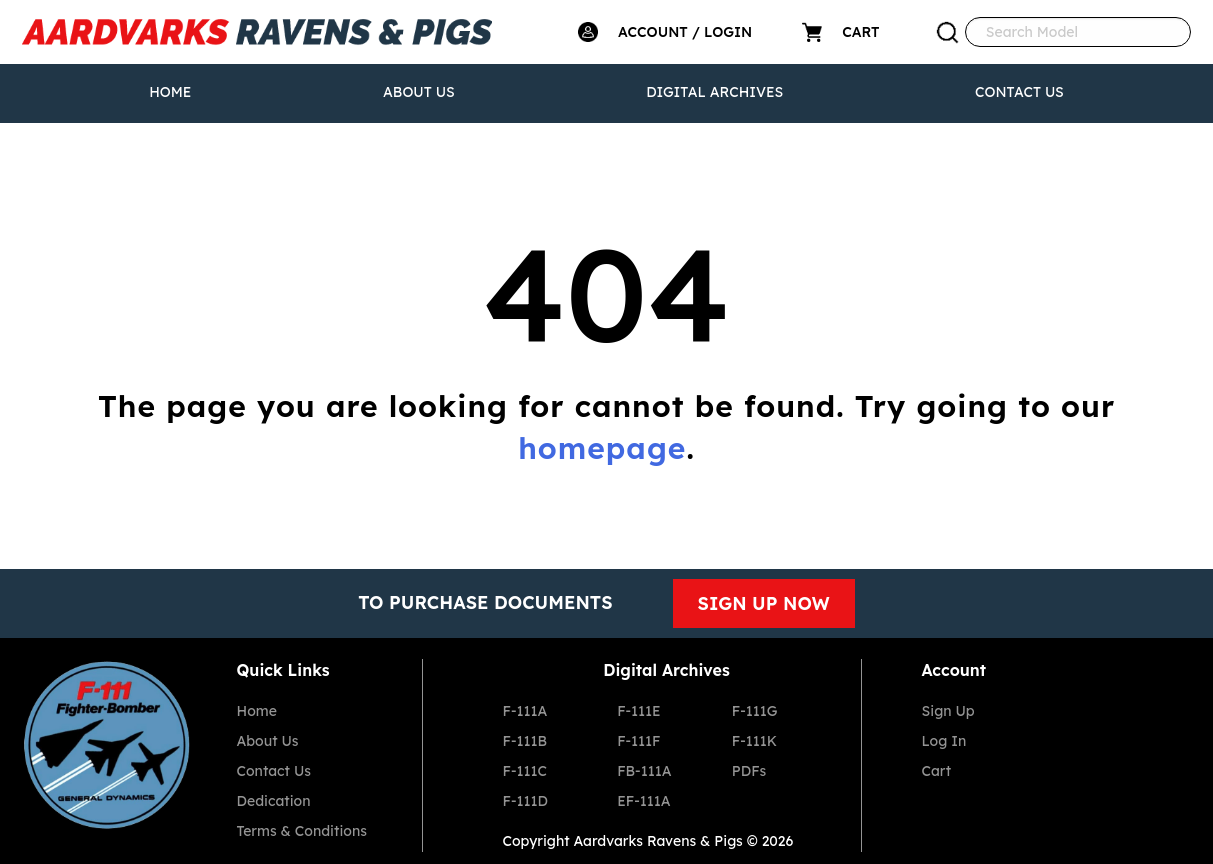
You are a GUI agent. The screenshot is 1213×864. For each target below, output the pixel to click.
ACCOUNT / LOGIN (685, 32)
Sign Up (948, 711)
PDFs (749, 771)
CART (860, 32)
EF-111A (643, 801)
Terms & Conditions (302, 831)
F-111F (638, 741)
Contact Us (1019, 92)
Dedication (274, 801)
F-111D (525, 801)
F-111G (755, 711)
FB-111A (644, 771)
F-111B (525, 741)
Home (170, 92)
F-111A (525, 711)
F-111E (639, 711)
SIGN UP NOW (764, 603)
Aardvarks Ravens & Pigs (658, 841)
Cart (937, 771)
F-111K (754, 741)
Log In (944, 741)
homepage (602, 448)
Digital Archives (714, 92)
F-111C (525, 771)
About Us (419, 92)
